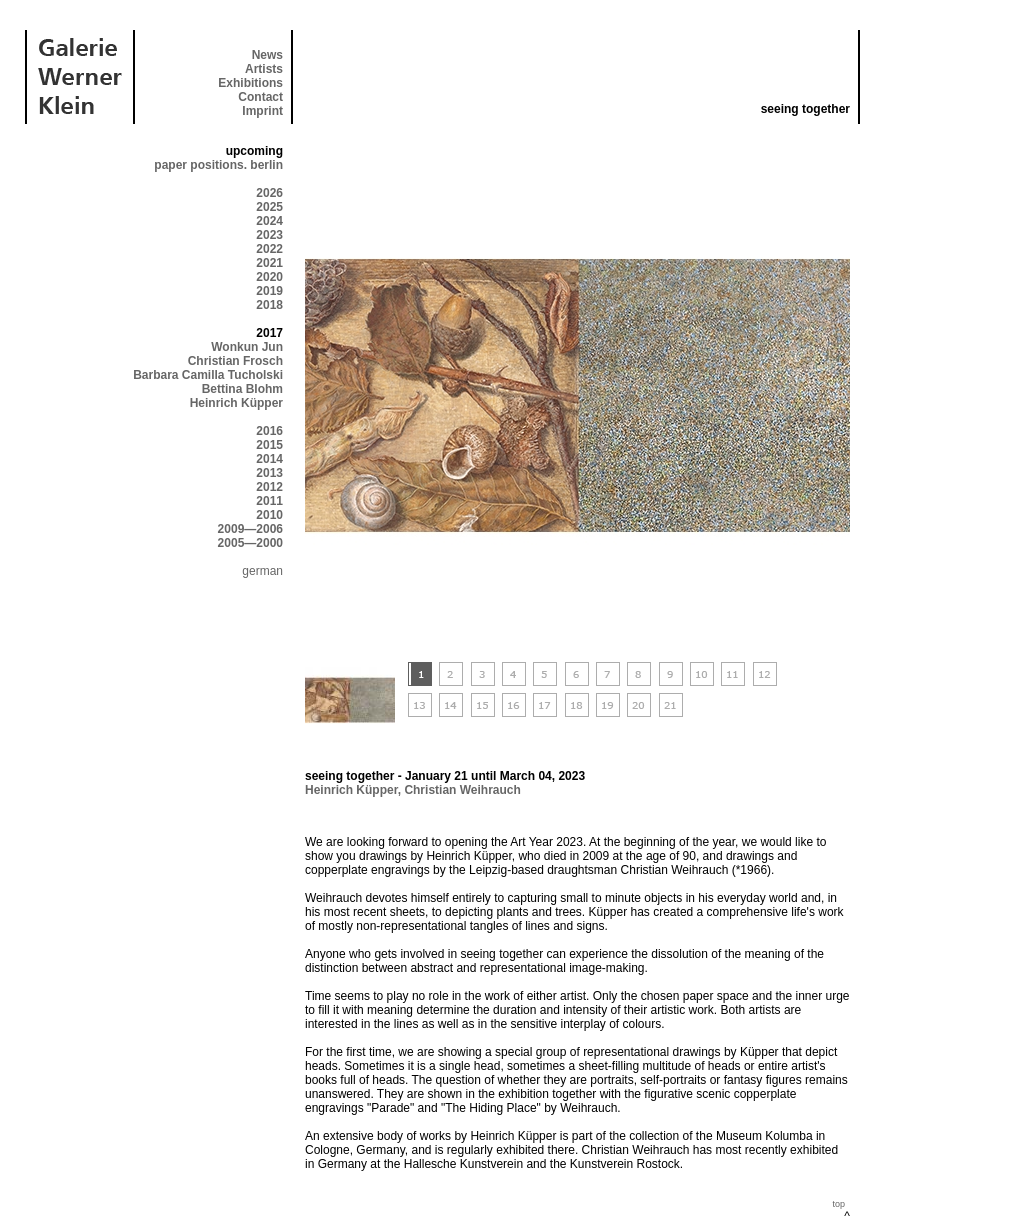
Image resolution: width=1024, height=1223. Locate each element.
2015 (269, 445)
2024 (269, 221)
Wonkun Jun (247, 347)
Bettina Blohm (242, 389)
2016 (269, 431)
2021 (269, 263)
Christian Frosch (235, 361)
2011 (269, 501)
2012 (269, 487)
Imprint (262, 111)
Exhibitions (250, 83)
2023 (269, 235)
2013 (269, 473)
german (262, 571)
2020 (269, 277)
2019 (269, 291)
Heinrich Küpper (236, 403)
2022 (269, 249)
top (838, 1204)
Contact (260, 97)
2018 (269, 305)
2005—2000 (250, 543)
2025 (269, 207)
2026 (269, 193)
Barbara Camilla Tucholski (208, 375)
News (267, 55)
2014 (269, 459)
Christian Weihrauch (462, 790)
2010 (269, 515)
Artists (264, 69)
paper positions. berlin (218, 165)
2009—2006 (250, 529)
